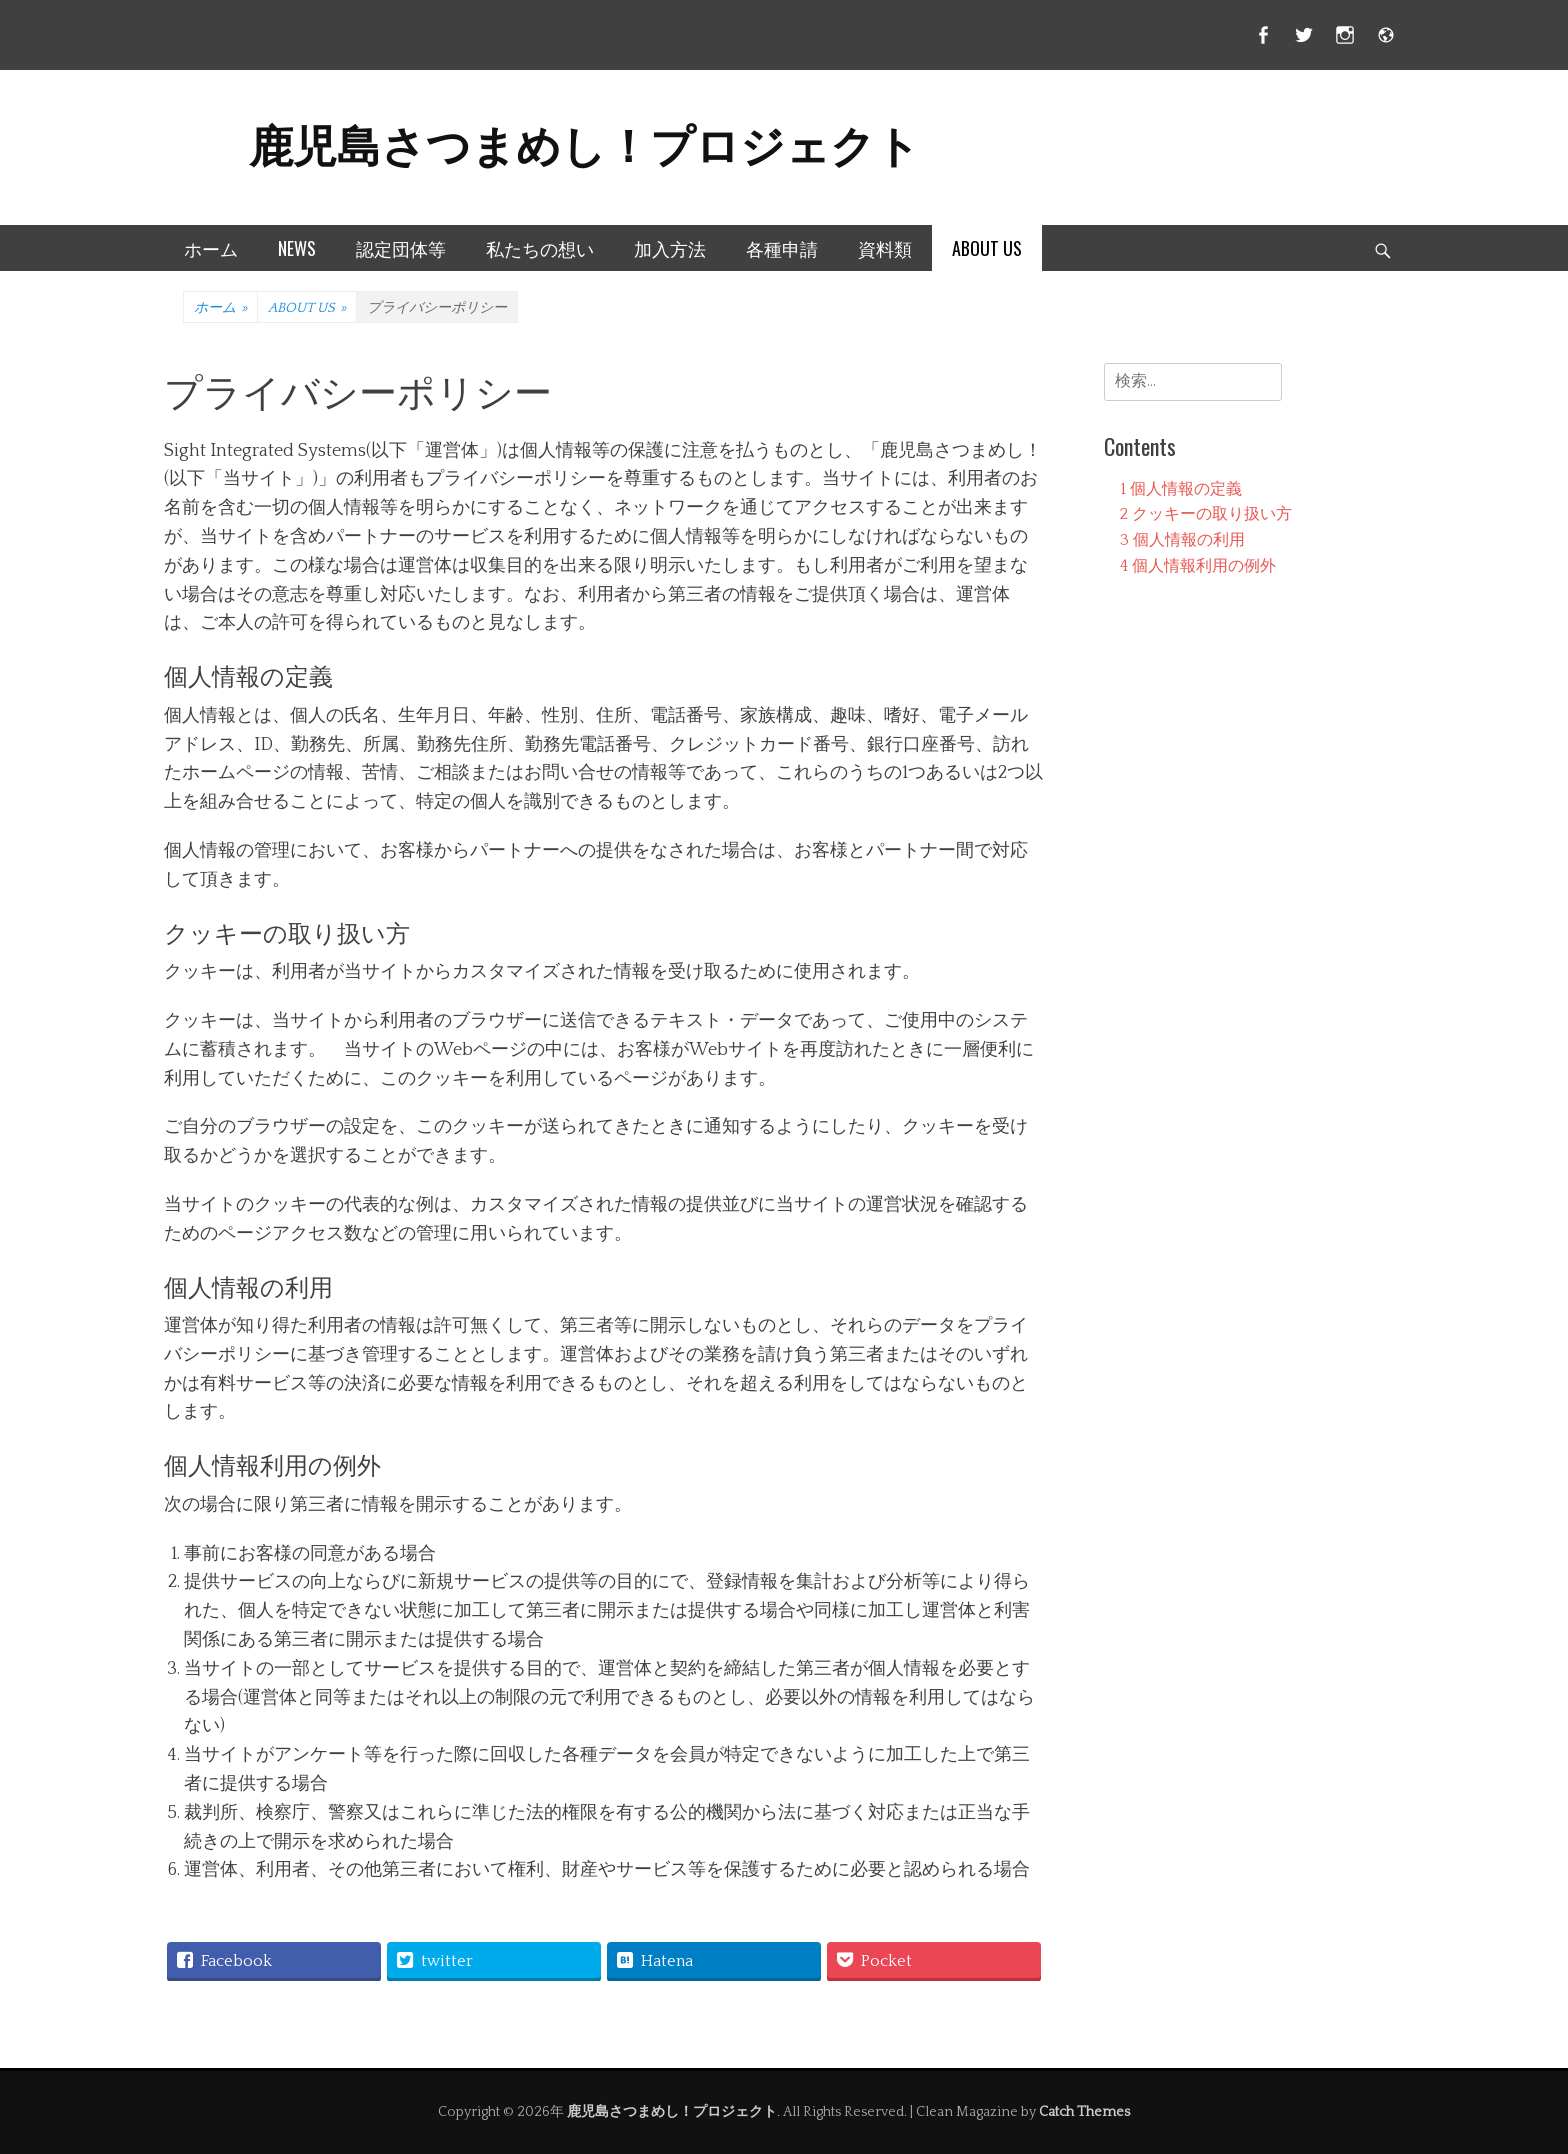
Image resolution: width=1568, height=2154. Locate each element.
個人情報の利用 (1182, 540)
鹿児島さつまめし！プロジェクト (584, 142)
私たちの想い (540, 248)
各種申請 (782, 248)
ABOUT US (987, 248)
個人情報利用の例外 (1198, 566)
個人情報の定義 (1181, 489)
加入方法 (670, 248)
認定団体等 (401, 248)
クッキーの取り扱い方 (1206, 514)
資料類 (885, 248)
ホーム (211, 248)
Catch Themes (1084, 2112)
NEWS (297, 248)
